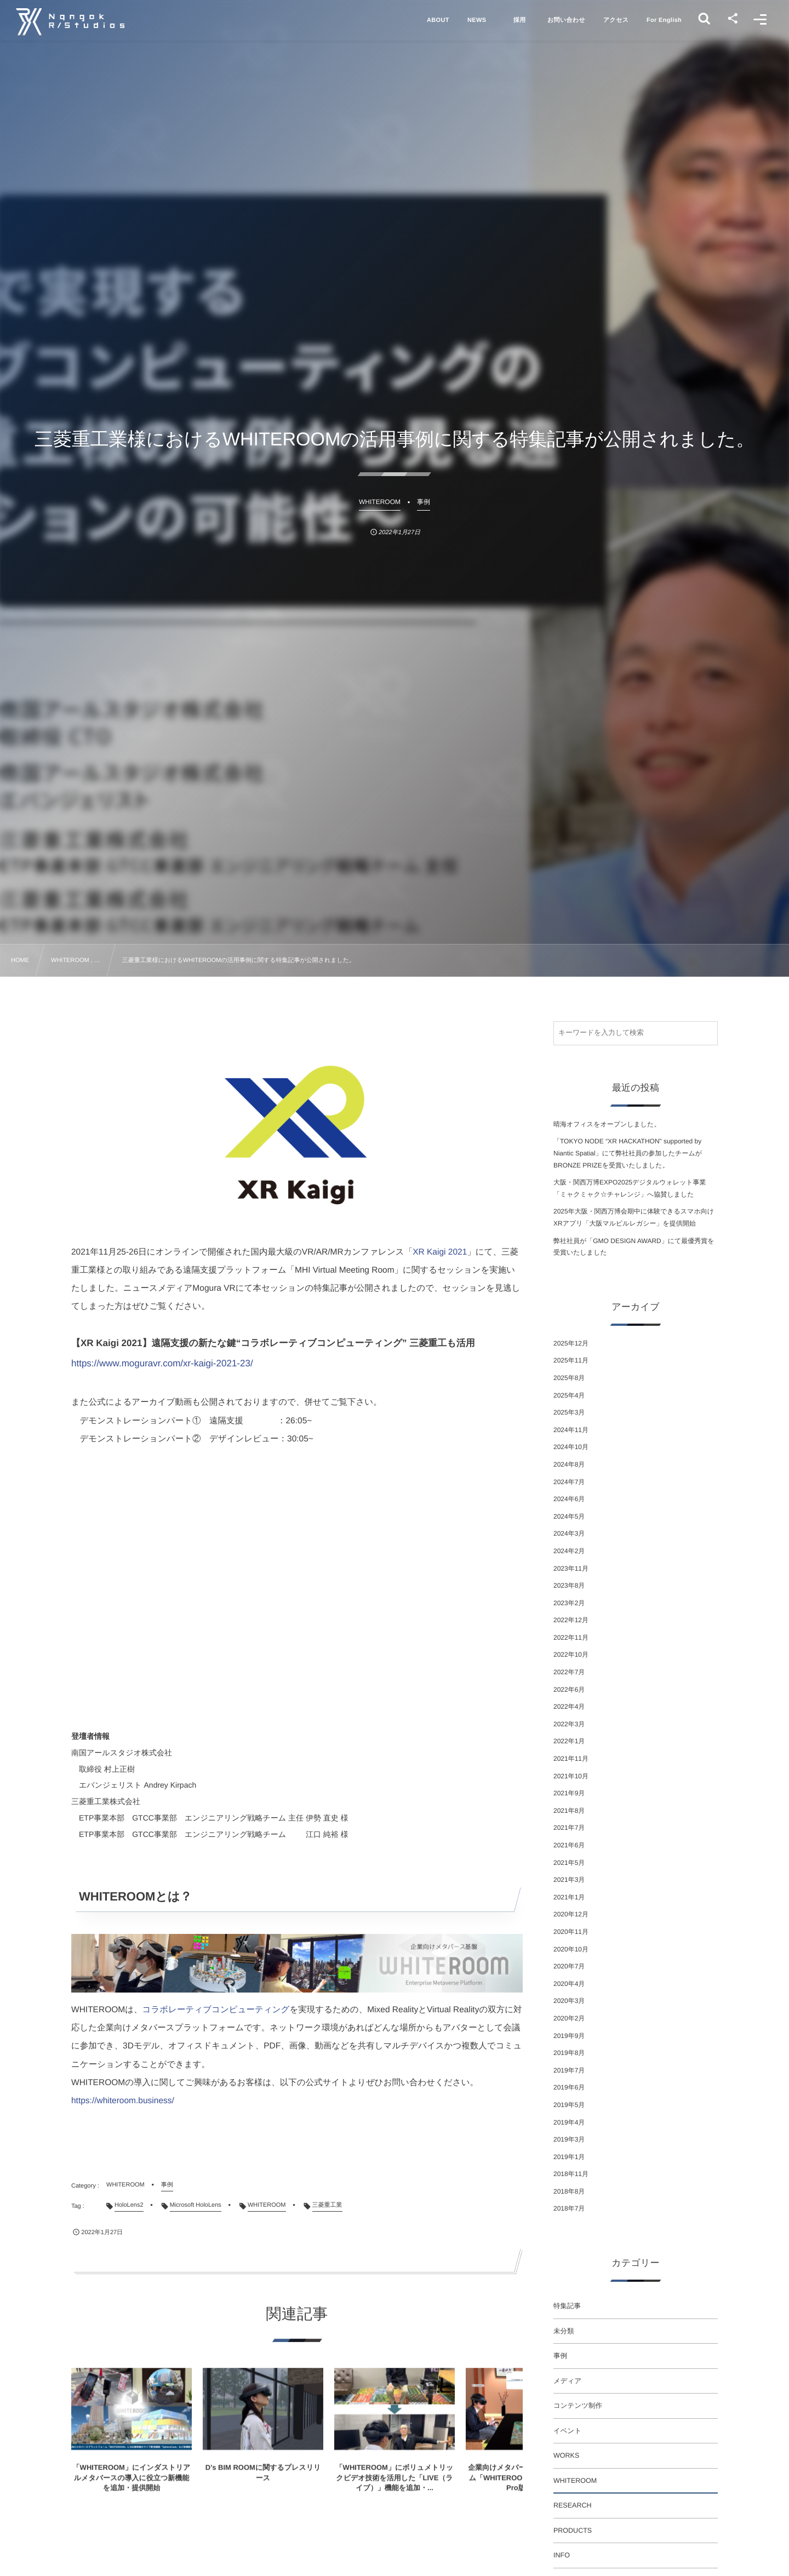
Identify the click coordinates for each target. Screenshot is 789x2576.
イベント (567, 2431)
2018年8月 (569, 2191)
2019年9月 (569, 2036)
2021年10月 (570, 1776)
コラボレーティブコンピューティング (216, 2009)
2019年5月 (569, 2105)
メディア (567, 2381)
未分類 (563, 2331)
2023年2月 (569, 1603)
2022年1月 (569, 1741)
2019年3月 (569, 2139)
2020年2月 (569, 2018)
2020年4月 (569, 1984)
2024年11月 (570, 1430)
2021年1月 (569, 1897)
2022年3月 (569, 1724)
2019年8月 (569, 2053)
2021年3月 (569, 1880)
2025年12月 (570, 1343)
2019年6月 (569, 2087)
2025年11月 (570, 1360)
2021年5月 (569, 1863)
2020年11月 (570, 1932)
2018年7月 (569, 2208)
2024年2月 (569, 1551)
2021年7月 (569, 1827)
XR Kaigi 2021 (440, 1252)
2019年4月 (569, 2122)
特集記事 (567, 2306)
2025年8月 (569, 1378)
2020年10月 (570, 1949)
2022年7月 (569, 1672)
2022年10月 (570, 1654)
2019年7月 (569, 2070)
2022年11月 (570, 1637)
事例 (560, 2356)
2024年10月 (570, 1447)
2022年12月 (570, 1620)
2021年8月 (569, 1810)
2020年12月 (570, 1914)
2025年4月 (569, 1395)
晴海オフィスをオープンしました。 (606, 1124)
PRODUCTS (572, 2530)
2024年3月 (569, 1533)
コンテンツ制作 (577, 2405)
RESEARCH (572, 2505)
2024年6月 (569, 1499)
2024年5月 (569, 1516)
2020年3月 (569, 2001)
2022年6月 (569, 1689)
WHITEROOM (575, 2481)
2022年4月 (569, 1706)
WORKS (566, 2455)
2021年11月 (570, 1758)
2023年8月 (569, 1585)
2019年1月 (569, 2157)
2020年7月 (569, 1966)
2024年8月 (569, 1464)
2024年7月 (569, 1482)
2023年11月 (570, 1568)
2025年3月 (569, 1412)
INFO (561, 2555)
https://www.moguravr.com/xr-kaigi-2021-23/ (162, 1363)
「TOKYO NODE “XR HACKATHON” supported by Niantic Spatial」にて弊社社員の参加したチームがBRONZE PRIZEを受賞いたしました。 (627, 1153)
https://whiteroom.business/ (122, 2100)
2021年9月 (569, 1793)
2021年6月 (569, 1845)
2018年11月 (570, 2174)
